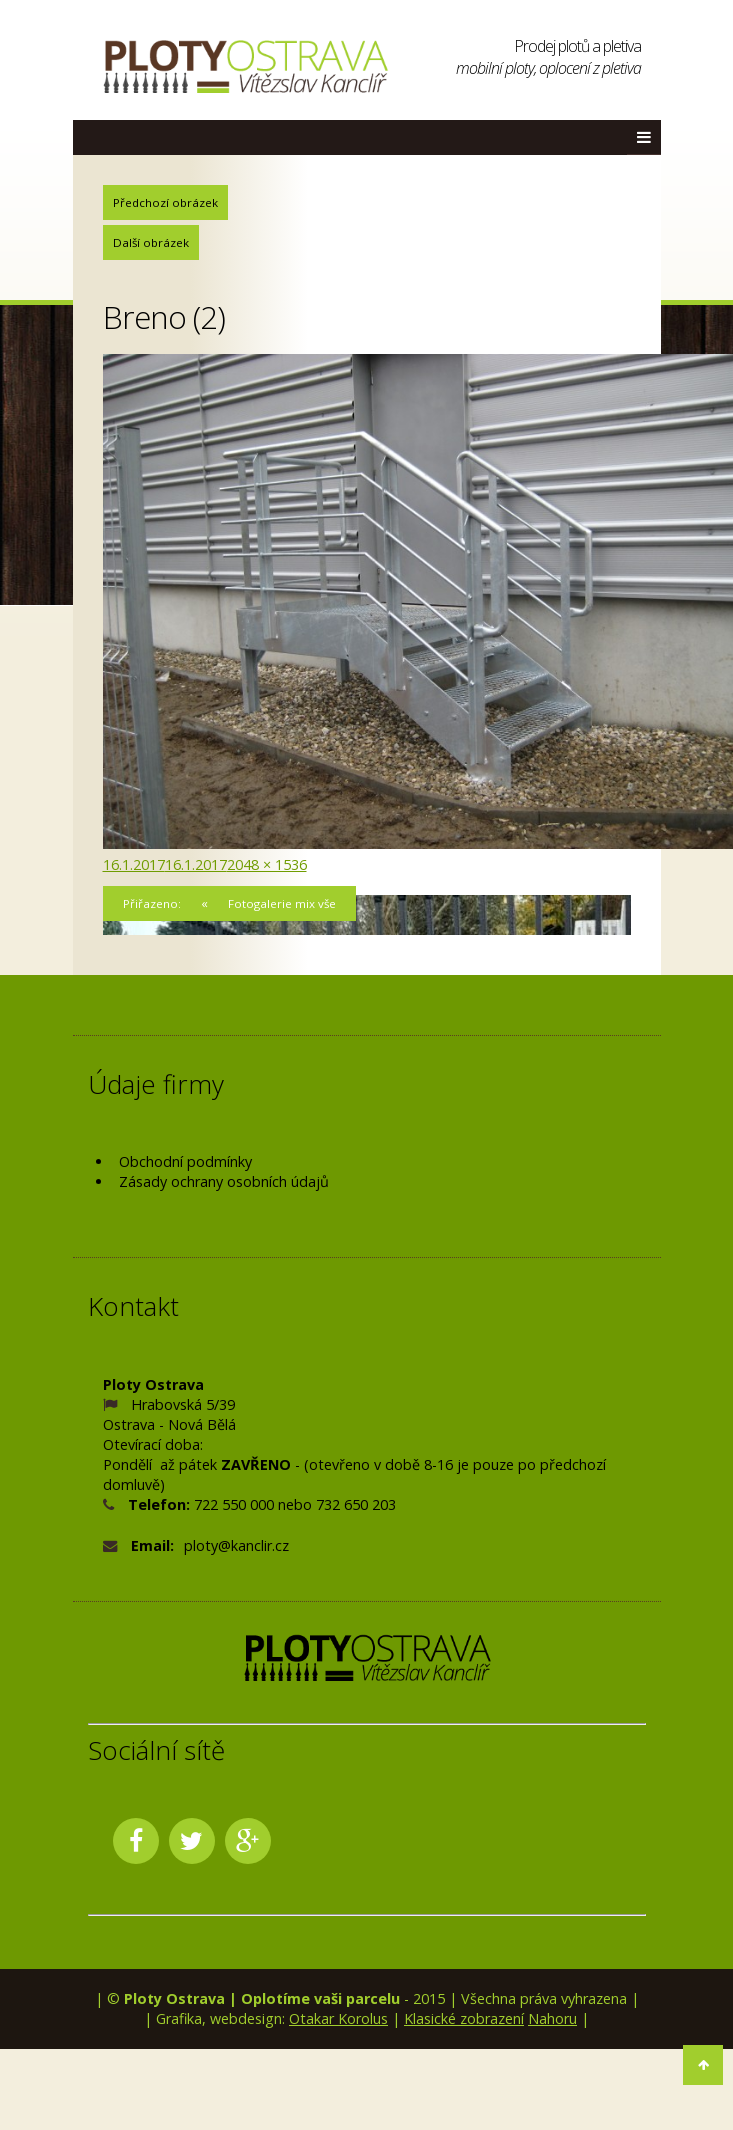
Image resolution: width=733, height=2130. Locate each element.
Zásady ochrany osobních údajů (224, 1181)
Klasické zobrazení (464, 2018)
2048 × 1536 (267, 864)
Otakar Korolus (338, 2018)
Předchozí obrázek (165, 202)
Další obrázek (151, 242)
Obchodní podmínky (185, 1161)
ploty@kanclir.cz (236, 1545)
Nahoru (552, 2018)
